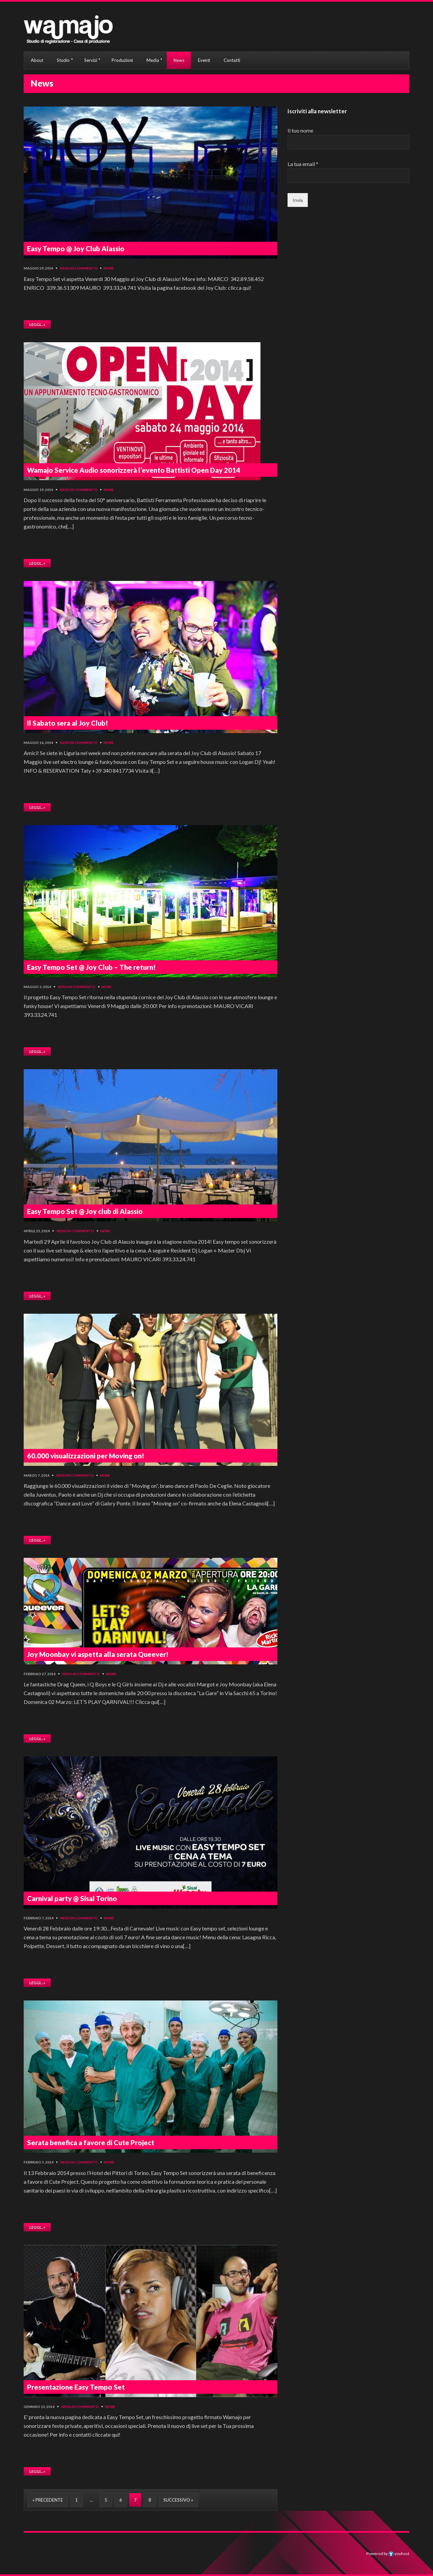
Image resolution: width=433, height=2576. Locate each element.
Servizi (90, 60)
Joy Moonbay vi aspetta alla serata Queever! (97, 1654)
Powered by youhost (387, 2553)
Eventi (204, 60)
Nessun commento (78, 268)
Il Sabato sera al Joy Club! (67, 723)
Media (152, 60)
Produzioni (122, 60)
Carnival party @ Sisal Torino (72, 1898)
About (37, 60)
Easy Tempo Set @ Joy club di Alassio (85, 1211)
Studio (63, 60)
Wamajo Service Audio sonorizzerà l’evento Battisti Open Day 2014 (133, 470)
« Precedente (47, 2500)
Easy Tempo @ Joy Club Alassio (75, 248)
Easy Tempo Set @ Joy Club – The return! (91, 967)
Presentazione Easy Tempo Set (76, 2387)
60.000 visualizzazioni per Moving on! (85, 1456)
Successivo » (178, 2500)
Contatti (232, 60)
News (179, 60)
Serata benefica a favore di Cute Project (90, 2142)
